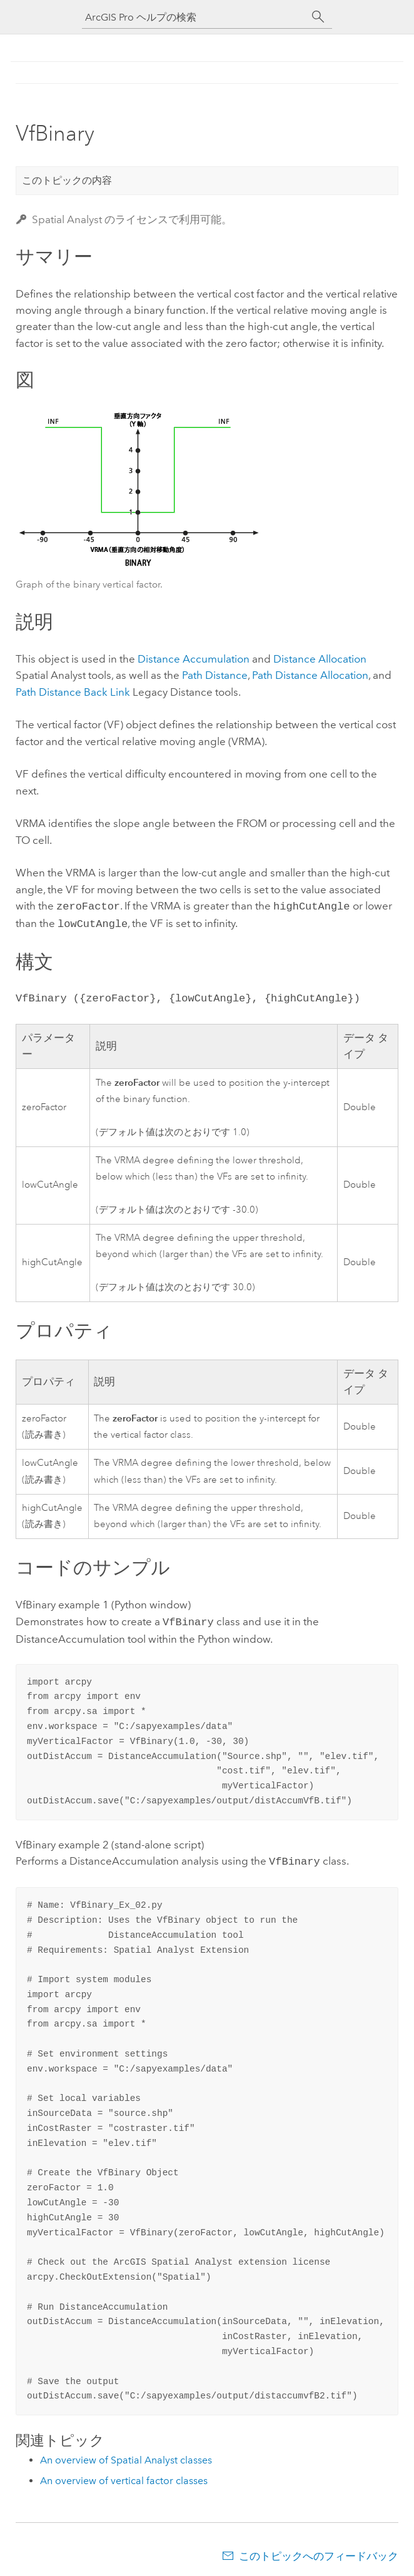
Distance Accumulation (194, 659)
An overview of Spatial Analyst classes (126, 2455)
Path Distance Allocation (310, 675)
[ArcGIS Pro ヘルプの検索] (194, 17)
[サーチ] (318, 17)
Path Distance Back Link (73, 692)
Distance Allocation (319, 659)
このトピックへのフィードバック (318, 2551)
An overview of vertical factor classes (124, 2476)
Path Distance (215, 675)
